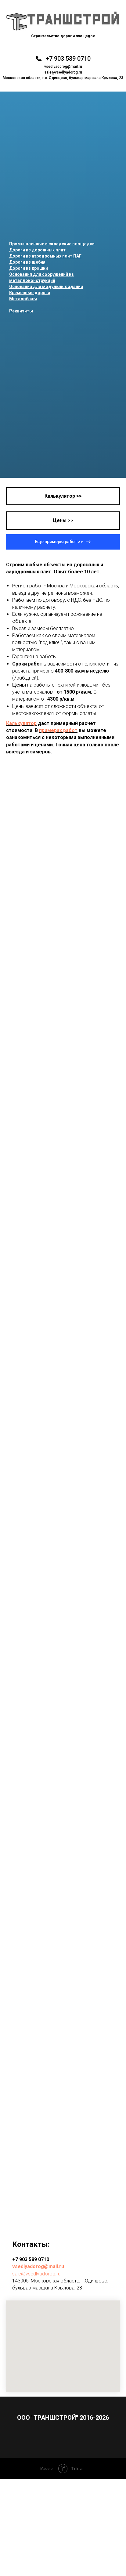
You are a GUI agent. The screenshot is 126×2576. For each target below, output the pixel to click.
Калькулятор (21, 723)
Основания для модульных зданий (46, 286)
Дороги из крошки (28, 268)
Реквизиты (21, 310)
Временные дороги (29, 292)
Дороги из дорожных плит (37, 249)
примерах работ (58, 730)
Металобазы (23, 298)
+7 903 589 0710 (68, 58)
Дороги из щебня (27, 262)
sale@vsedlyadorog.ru (63, 72)
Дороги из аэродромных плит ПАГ (45, 256)
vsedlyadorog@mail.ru (63, 66)
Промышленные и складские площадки (52, 243)
